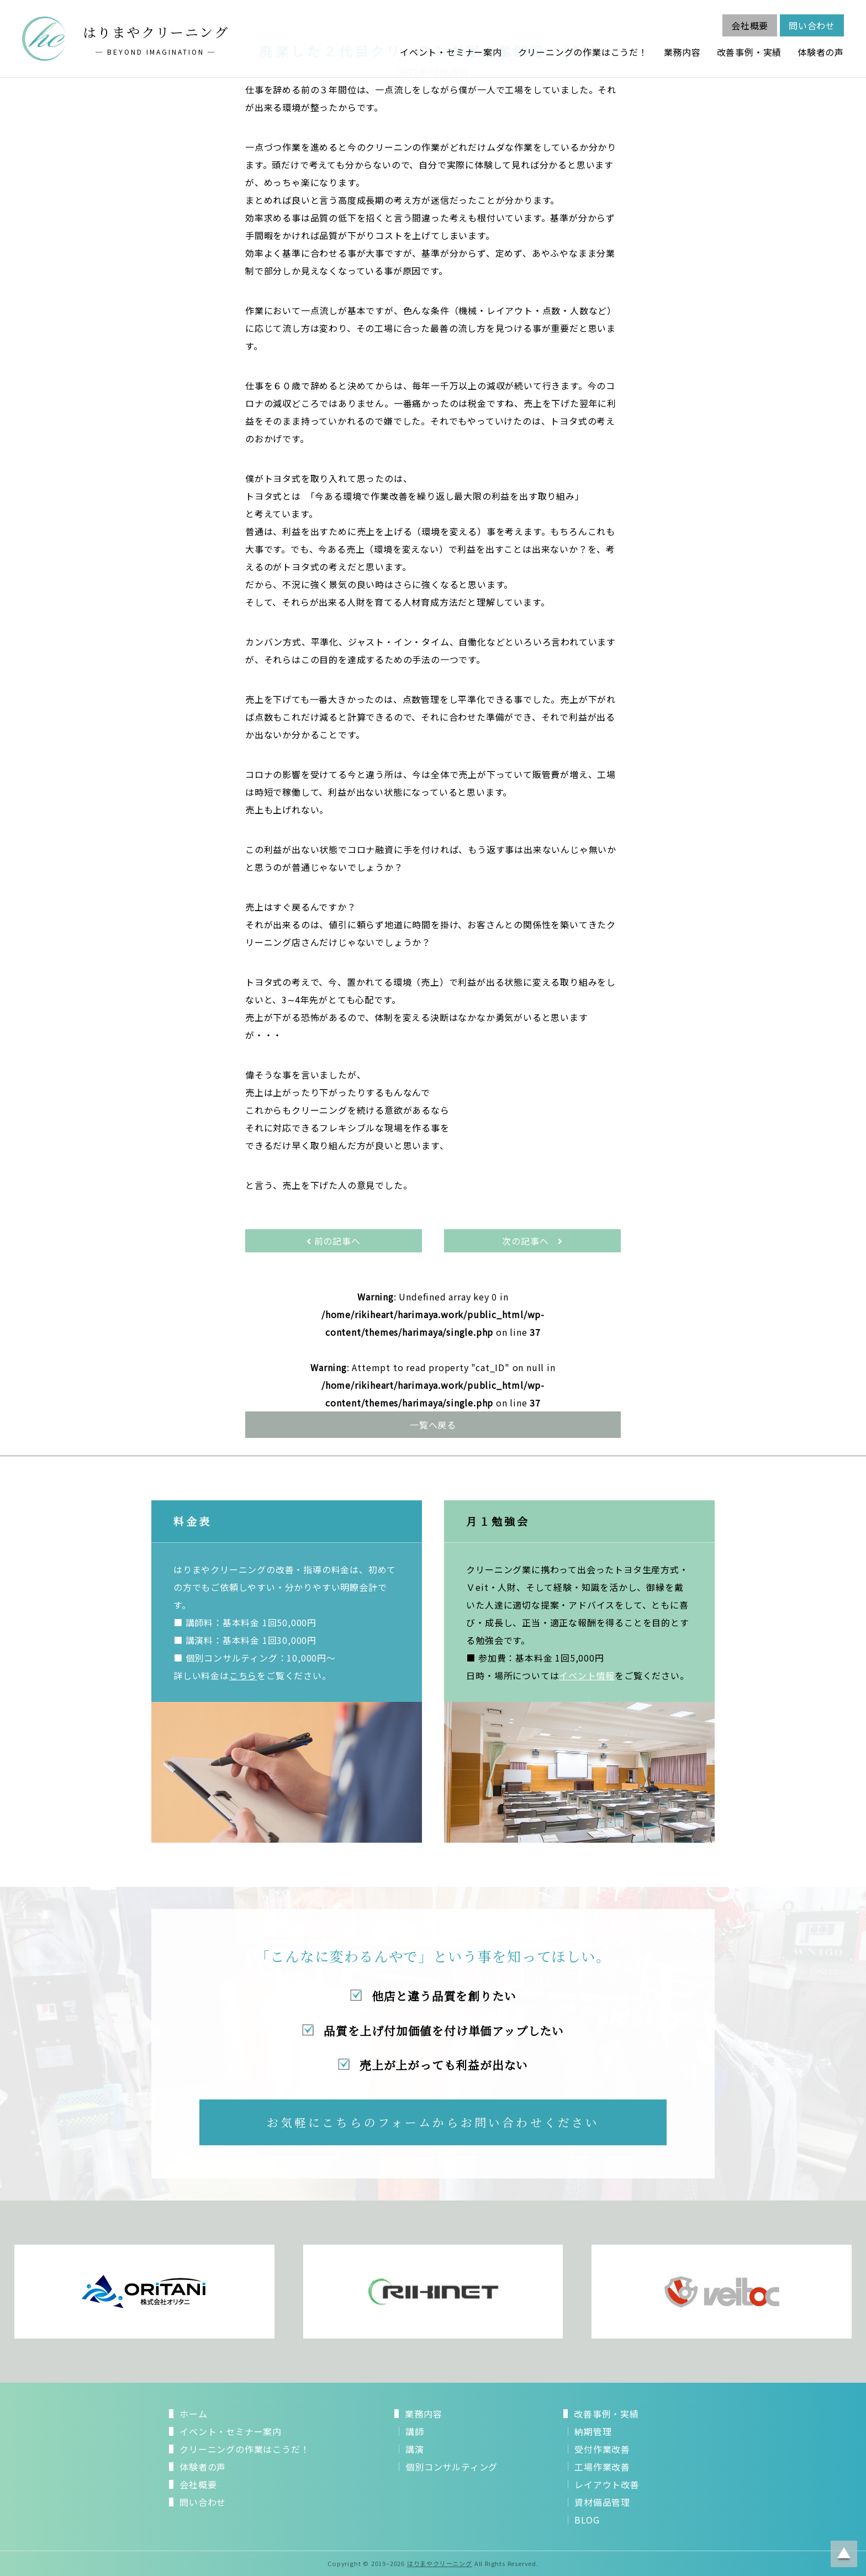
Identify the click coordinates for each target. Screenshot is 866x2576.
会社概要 (749, 25)
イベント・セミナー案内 (451, 52)
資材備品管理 (602, 2502)
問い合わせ (812, 25)
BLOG (586, 2519)
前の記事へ (334, 1240)
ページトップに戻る (844, 2554)
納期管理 (592, 2431)
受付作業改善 (602, 2449)
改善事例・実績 (749, 52)
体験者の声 (821, 52)
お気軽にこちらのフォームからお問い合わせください (433, 2122)
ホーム (193, 2413)
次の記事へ (532, 1240)
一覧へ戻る (433, 1424)
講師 (414, 2431)
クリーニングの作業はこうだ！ (583, 52)
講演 (414, 2449)
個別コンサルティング (451, 2466)
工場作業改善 (602, 2466)
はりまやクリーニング (439, 2563)
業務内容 (682, 52)
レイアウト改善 (607, 2484)
